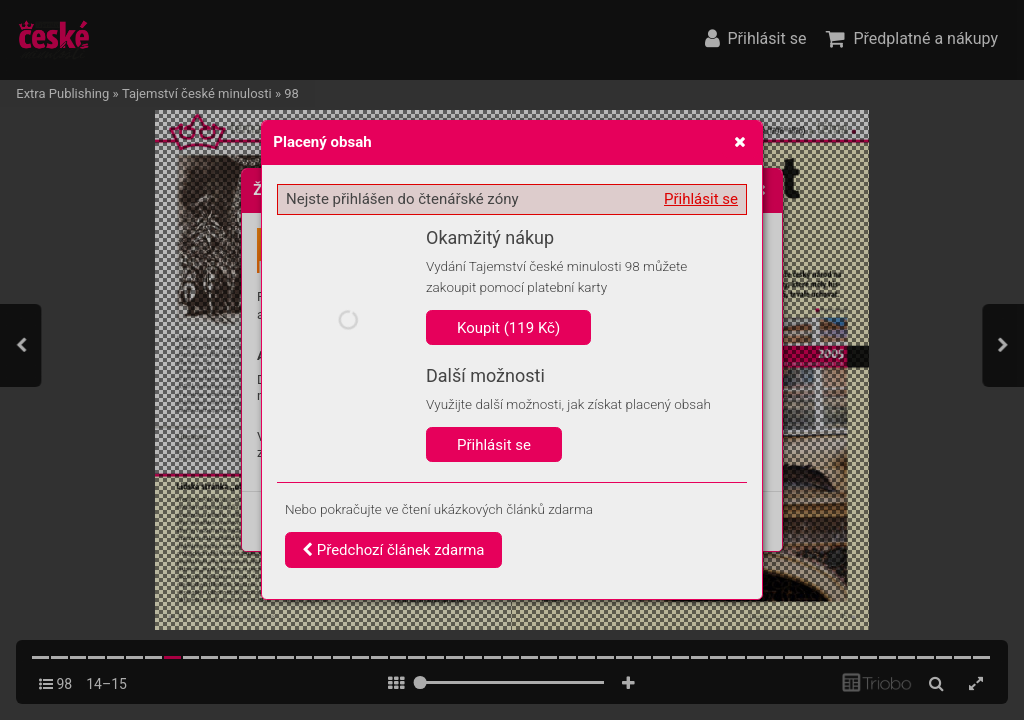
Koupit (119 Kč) (508, 328)
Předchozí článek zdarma (393, 550)
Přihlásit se (701, 199)
